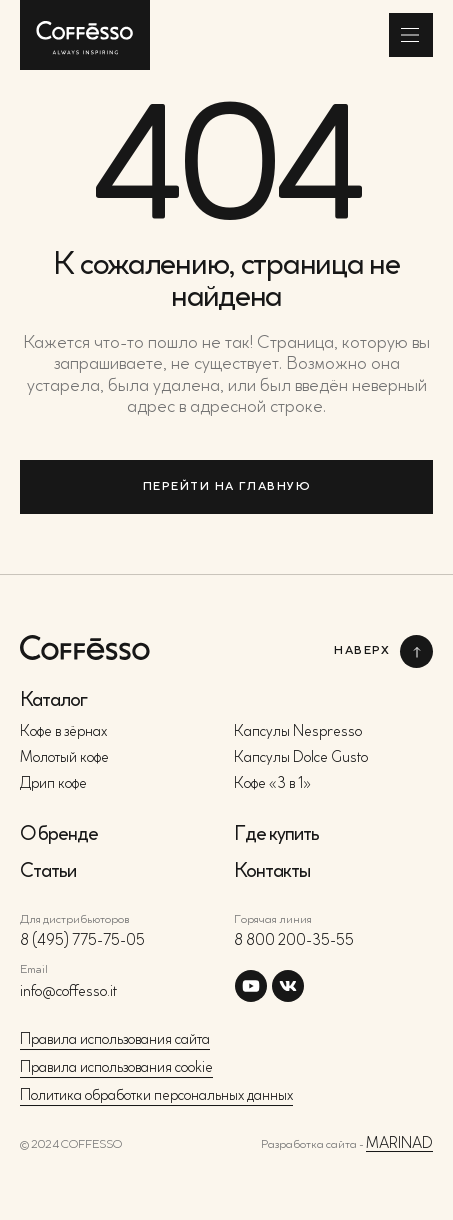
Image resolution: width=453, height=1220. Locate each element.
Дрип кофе (53, 784)
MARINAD (399, 1144)
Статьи (48, 872)
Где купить (276, 835)
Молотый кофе (64, 758)
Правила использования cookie (116, 1068)
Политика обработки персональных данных (156, 1096)
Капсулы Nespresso (298, 732)
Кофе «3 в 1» (272, 784)
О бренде (59, 835)
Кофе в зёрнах (63, 732)
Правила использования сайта (115, 1040)
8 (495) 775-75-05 (82, 941)
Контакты (272, 872)
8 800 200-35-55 (294, 941)
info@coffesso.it (68, 992)
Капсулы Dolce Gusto (301, 758)
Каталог (53, 701)
